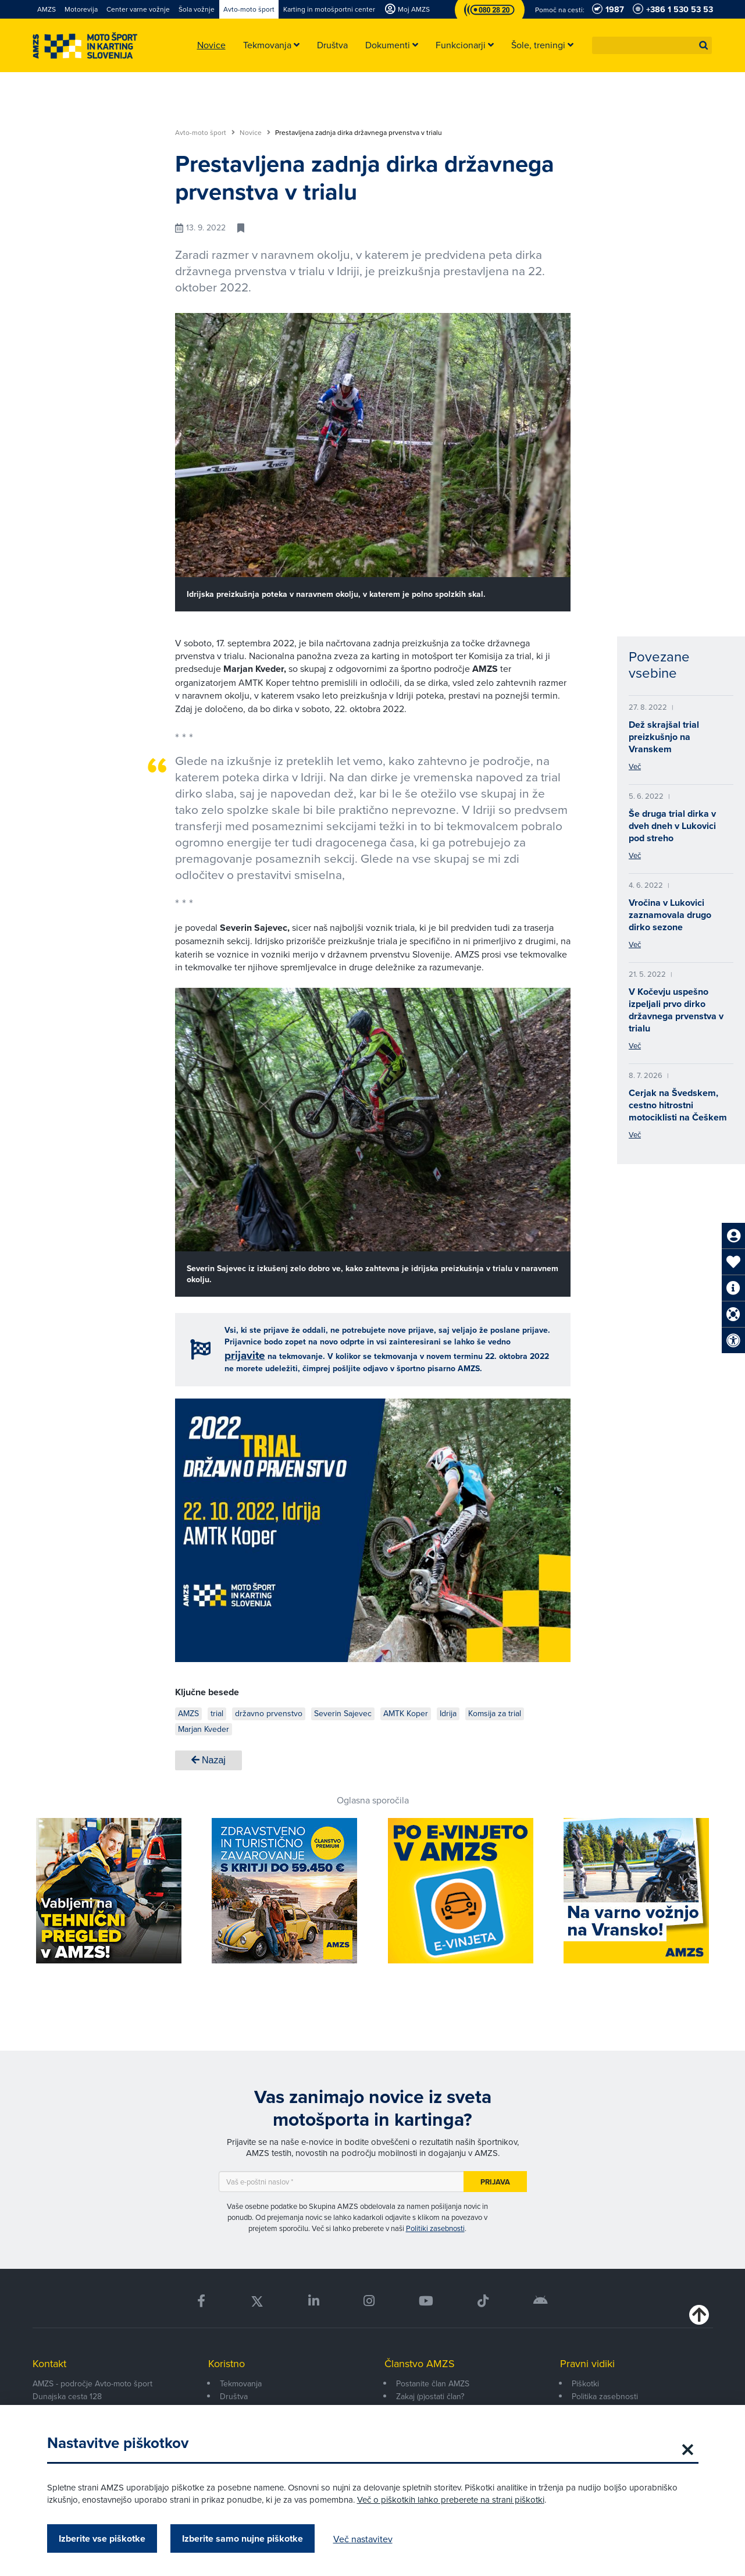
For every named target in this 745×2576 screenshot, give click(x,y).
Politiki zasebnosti (435, 2228)
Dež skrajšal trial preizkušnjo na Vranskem (664, 737)
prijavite (244, 1355)
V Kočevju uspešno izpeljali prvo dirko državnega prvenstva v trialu (676, 1010)
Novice (255, 133)
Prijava (495, 2181)
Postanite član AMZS (432, 2383)
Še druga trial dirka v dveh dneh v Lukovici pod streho (672, 826)
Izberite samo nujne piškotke (242, 2538)
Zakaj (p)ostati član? (430, 2396)
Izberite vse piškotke (102, 2538)
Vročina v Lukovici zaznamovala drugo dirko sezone (670, 915)
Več (635, 766)
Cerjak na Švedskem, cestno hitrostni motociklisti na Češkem (678, 1105)
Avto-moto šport (205, 133)
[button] (704, 45)
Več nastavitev (363, 2538)
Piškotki (585, 2383)
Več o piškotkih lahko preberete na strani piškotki (450, 2499)
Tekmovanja (241, 2383)
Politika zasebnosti (605, 2396)
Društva (234, 2396)
